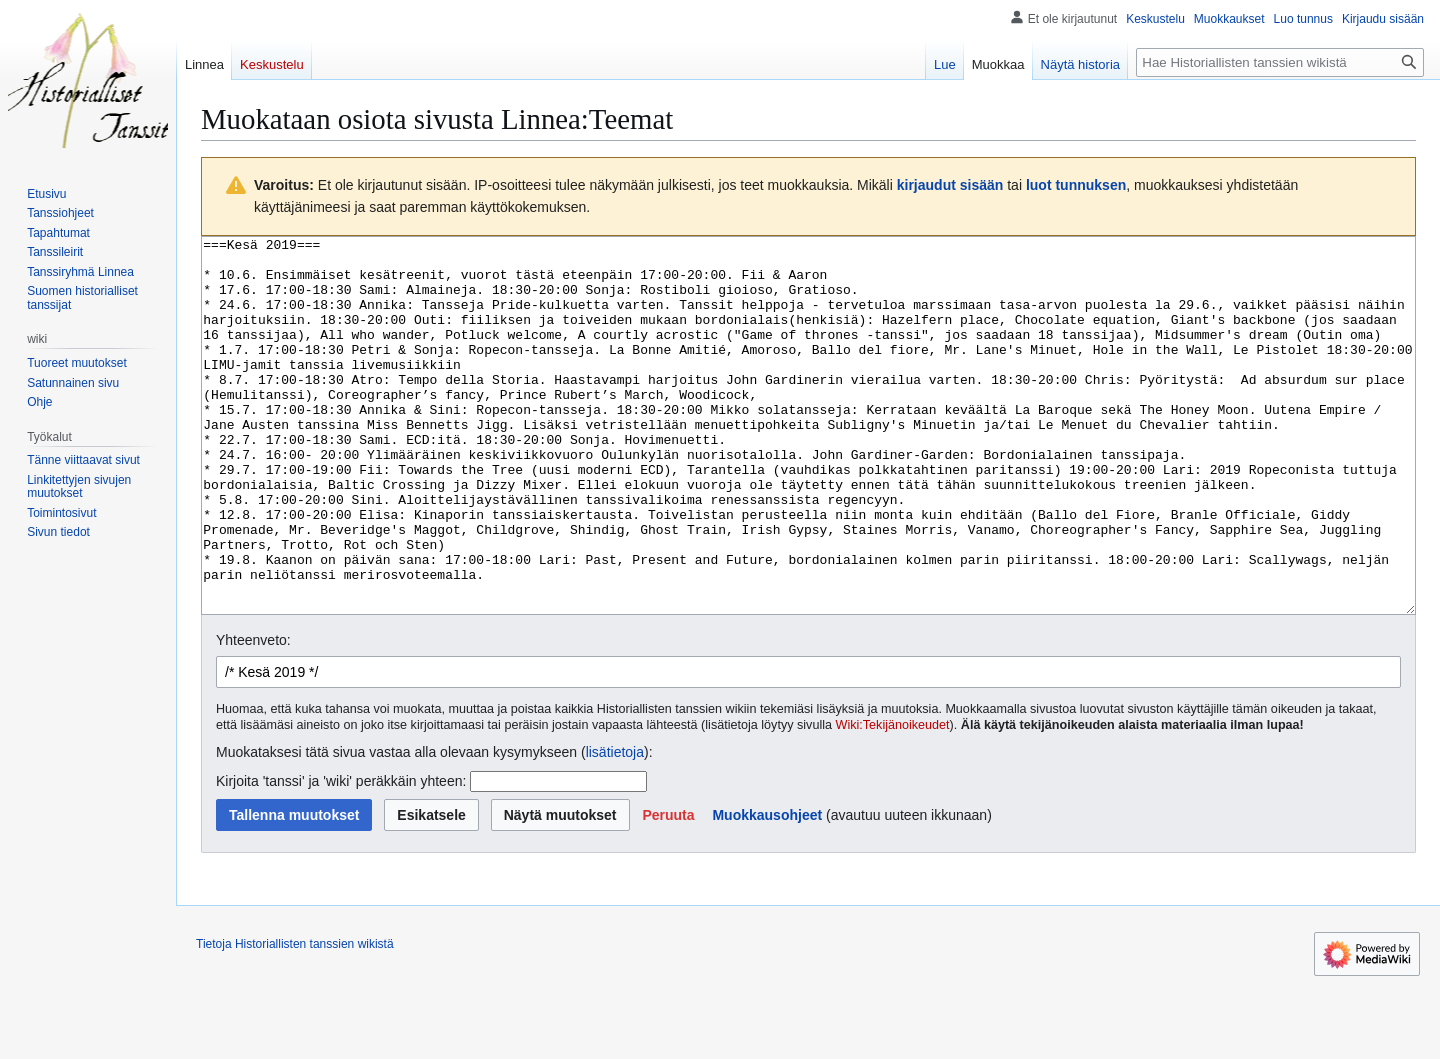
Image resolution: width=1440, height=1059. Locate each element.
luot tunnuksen (1076, 185)
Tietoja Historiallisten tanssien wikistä (295, 1019)
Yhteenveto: (253, 715)
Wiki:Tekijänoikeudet (893, 800)
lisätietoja (615, 827)
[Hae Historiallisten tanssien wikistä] (1280, 62)
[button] (668, 890)
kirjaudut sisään (950, 185)
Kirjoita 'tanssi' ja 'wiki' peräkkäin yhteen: (341, 856)
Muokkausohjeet (767, 890)
